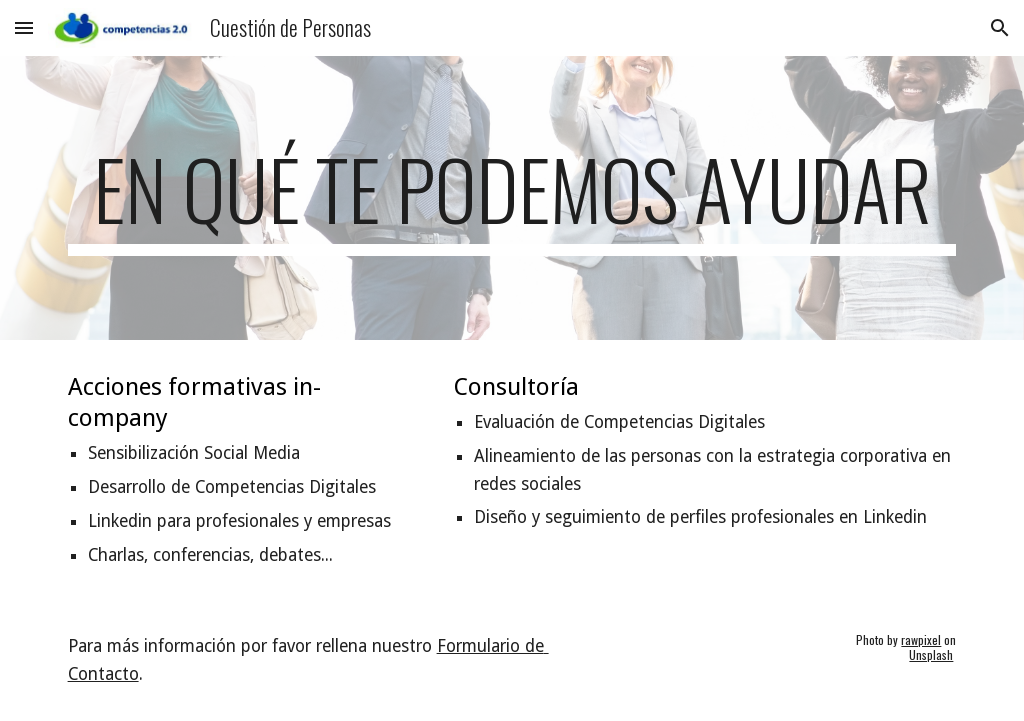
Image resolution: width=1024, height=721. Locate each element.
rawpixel (921, 639)
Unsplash (931, 654)
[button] (24, 27)
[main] (512, 198)
